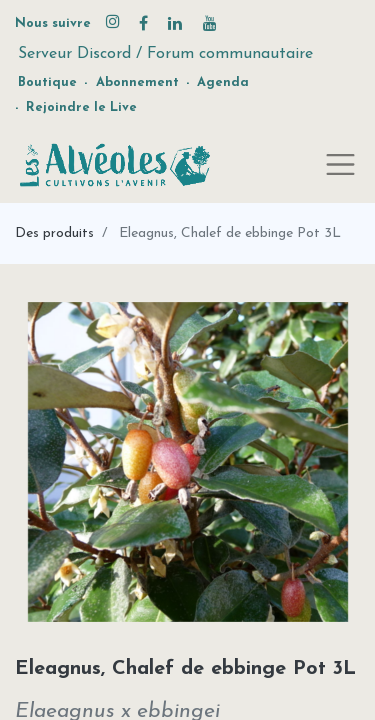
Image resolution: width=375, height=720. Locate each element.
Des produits (54, 233)
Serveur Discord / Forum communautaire (165, 54)
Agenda (223, 82)
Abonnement (137, 82)
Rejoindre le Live (81, 107)
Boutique (47, 82)
